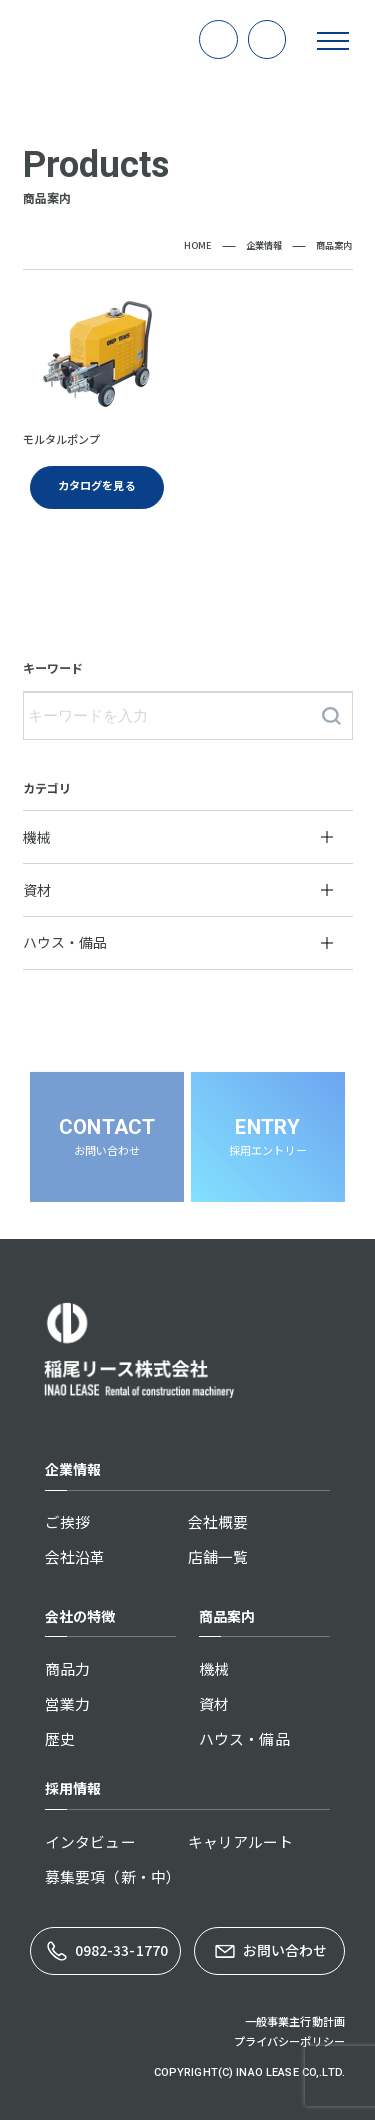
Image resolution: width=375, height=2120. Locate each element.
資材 (214, 1703)
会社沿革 (75, 1556)
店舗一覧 (218, 1556)
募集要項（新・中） (113, 1876)
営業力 (67, 1703)
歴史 (60, 1738)
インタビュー (90, 1841)
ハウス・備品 (244, 1738)
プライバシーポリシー (289, 2041)
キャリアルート (241, 1841)
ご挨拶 (67, 1521)
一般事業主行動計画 (295, 2021)
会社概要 (218, 1521)
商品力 (67, 1668)
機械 (214, 1668)
